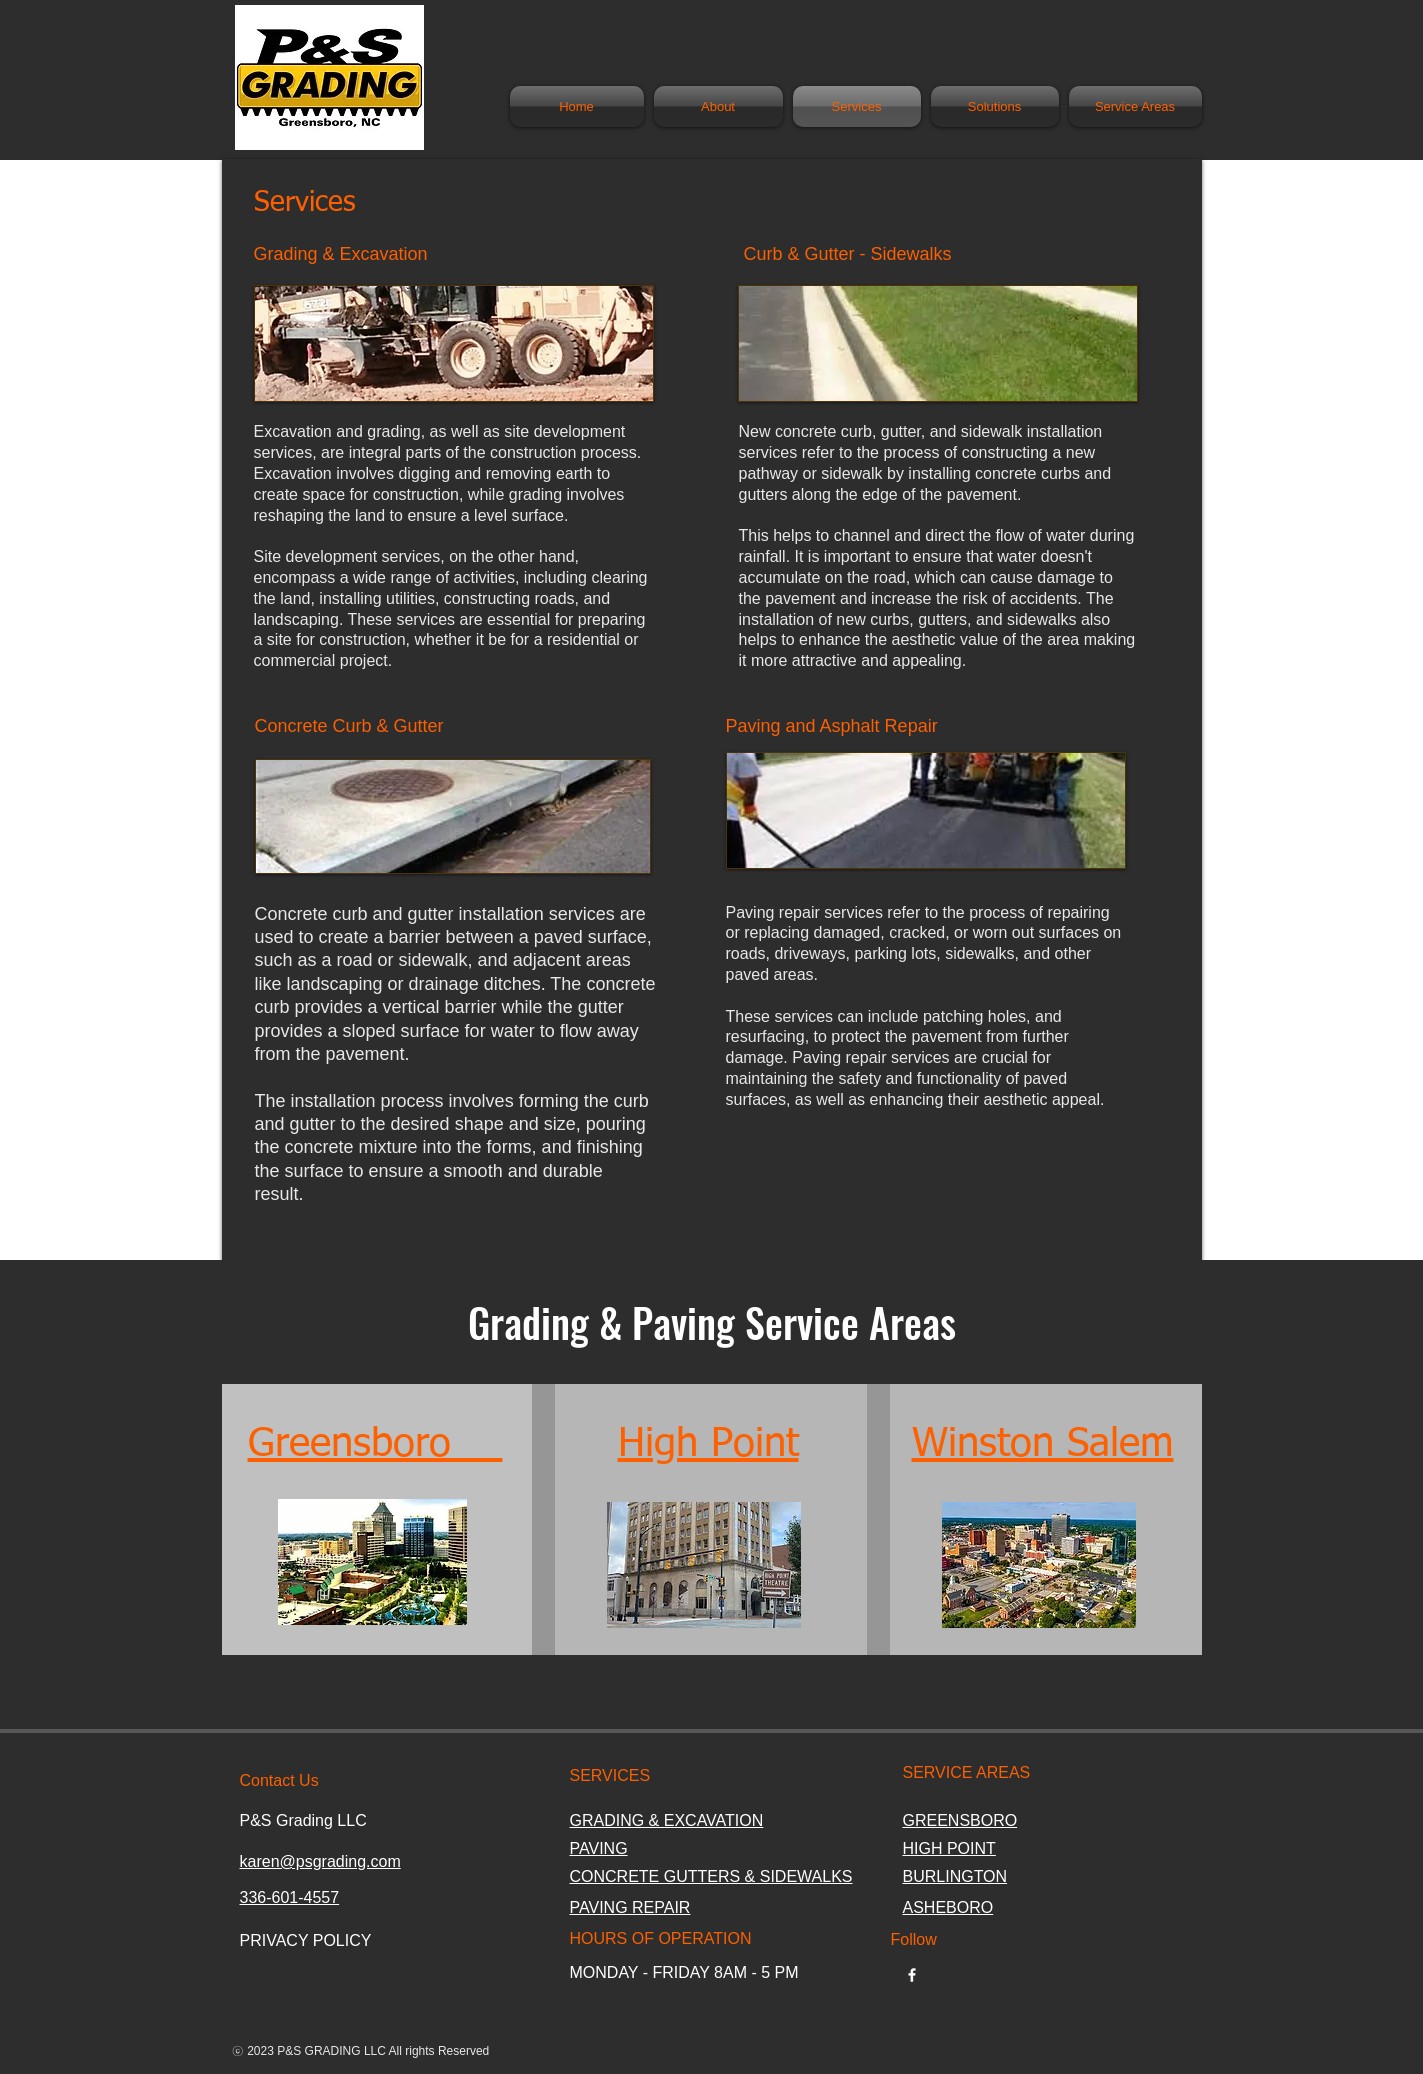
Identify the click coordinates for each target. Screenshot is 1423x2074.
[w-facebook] (912, 1975)
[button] (995, 106)
